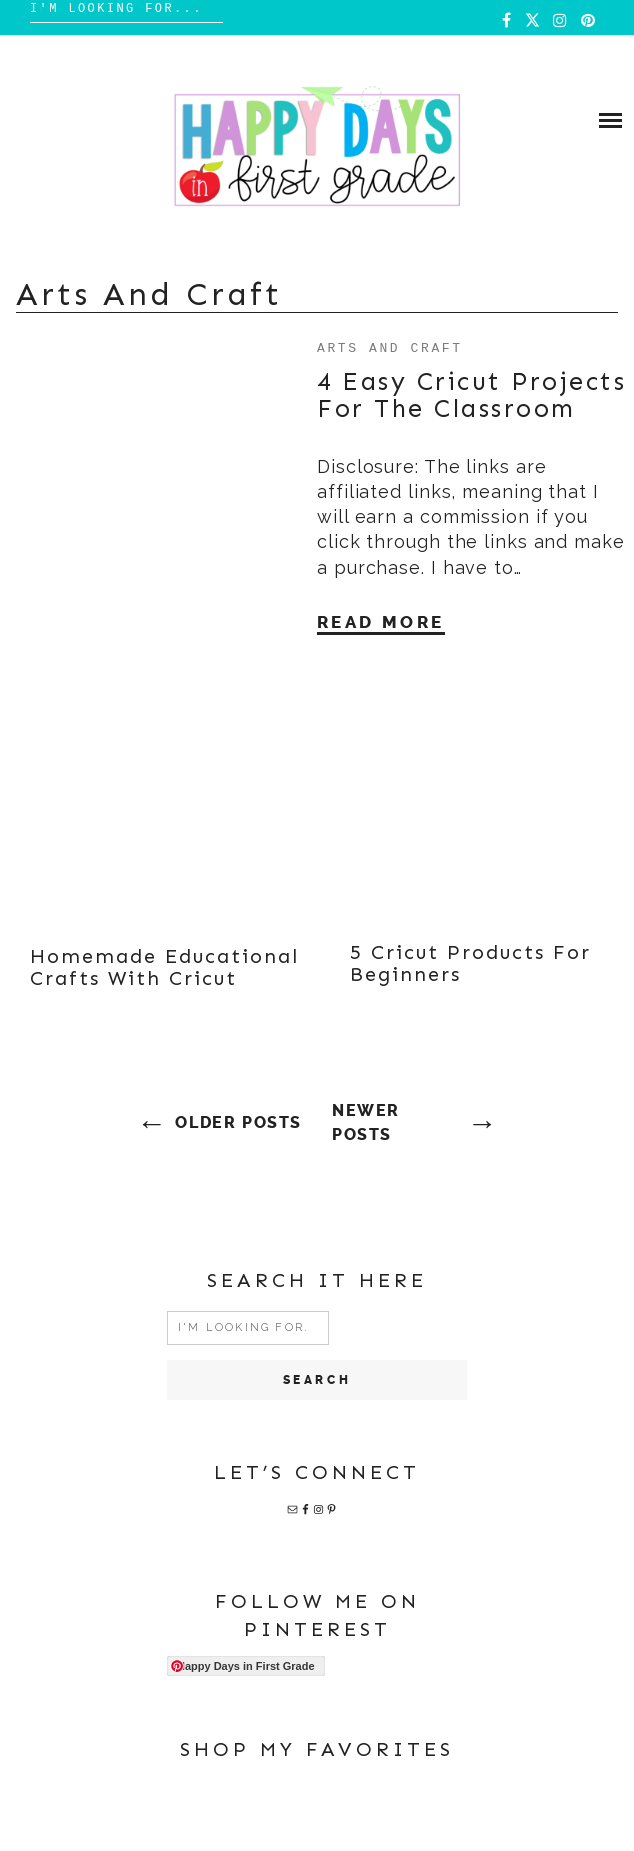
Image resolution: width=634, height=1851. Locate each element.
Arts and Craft (390, 347)
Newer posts (366, 1122)
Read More (381, 622)
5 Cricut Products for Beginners (470, 963)
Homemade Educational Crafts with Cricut (164, 967)
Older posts (238, 1122)
